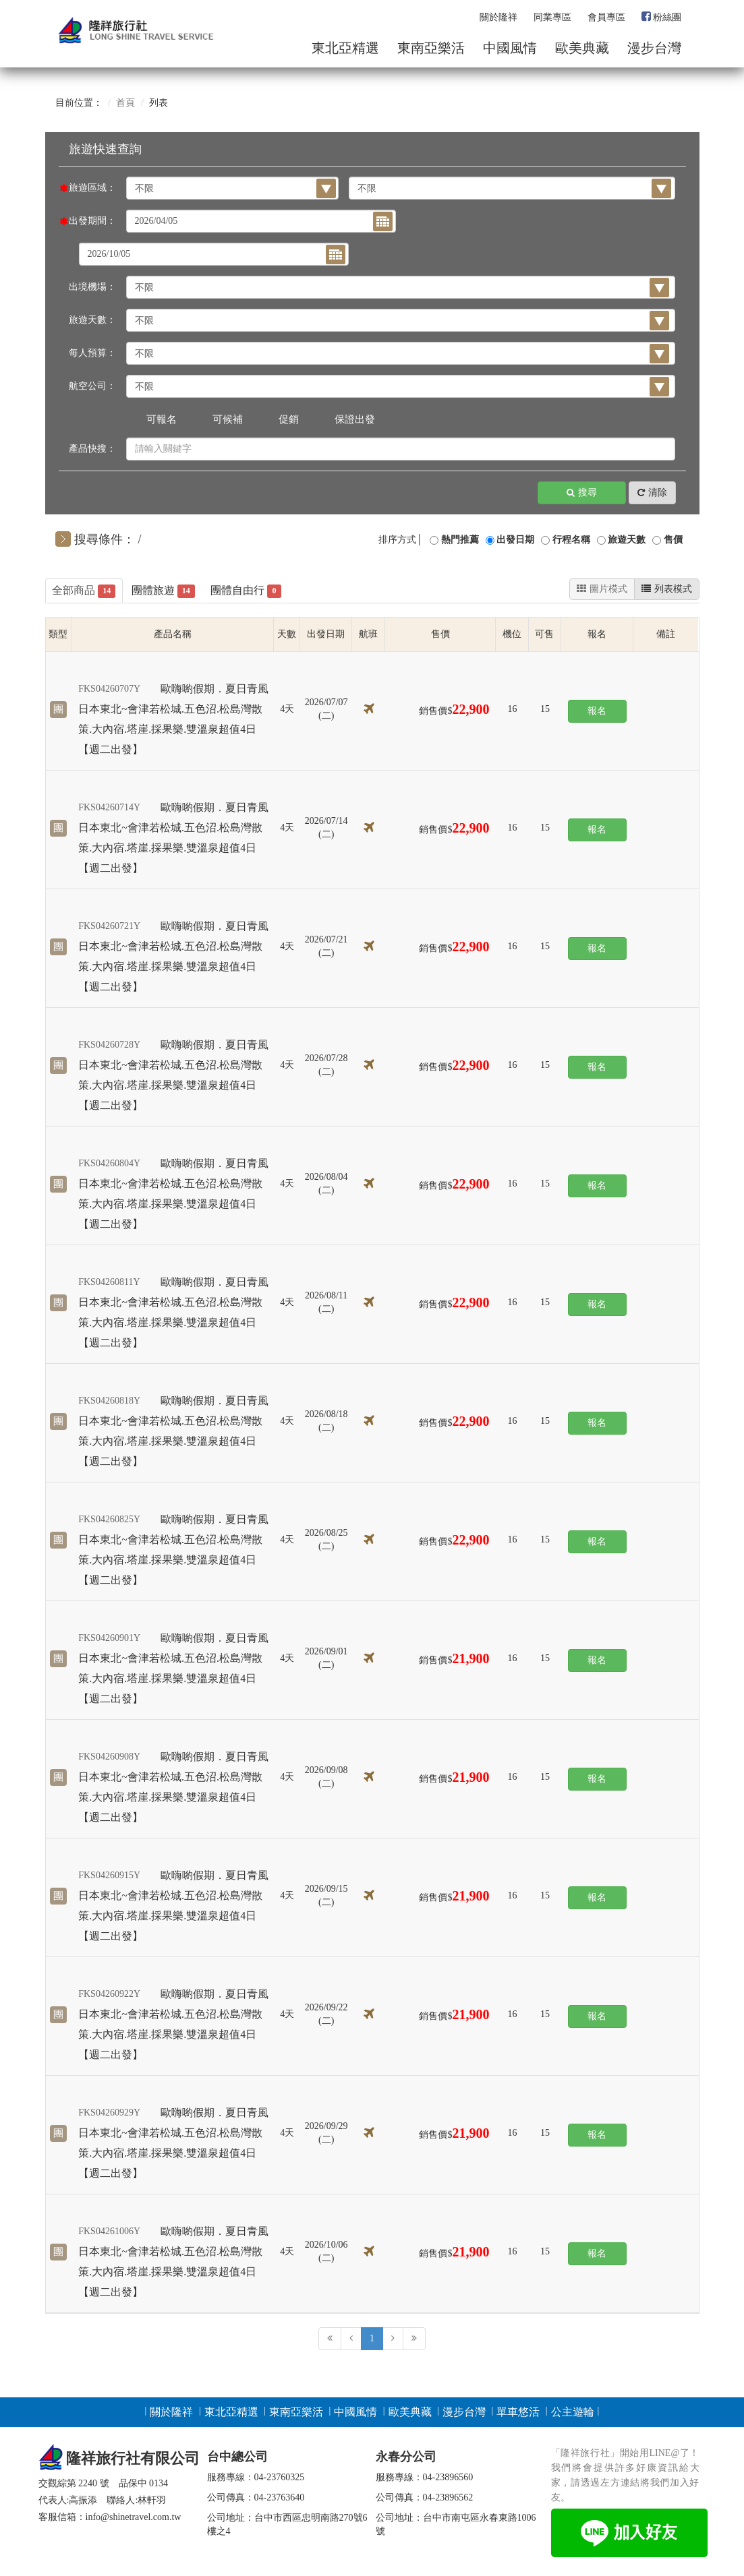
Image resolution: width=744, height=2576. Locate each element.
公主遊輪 (572, 2412)
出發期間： (92, 221)
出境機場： (92, 287)
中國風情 (510, 48)
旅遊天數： (92, 320)
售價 (673, 540)
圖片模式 (602, 589)
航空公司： (92, 386)
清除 (652, 493)
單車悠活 (518, 2412)
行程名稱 (571, 540)
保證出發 (355, 419)
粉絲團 (661, 16)
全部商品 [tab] (83, 592)
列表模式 (666, 589)
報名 (597, 711)
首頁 (125, 103)
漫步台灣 (654, 48)
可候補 (227, 419)
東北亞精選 (345, 48)
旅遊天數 (627, 540)
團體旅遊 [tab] (163, 592)
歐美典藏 (582, 48)
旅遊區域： (92, 188)
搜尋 (582, 493)
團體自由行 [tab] (245, 592)
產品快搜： (92, 449)
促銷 (289, 419)
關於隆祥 (498, 17)
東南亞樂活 (431, 48)
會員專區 (606, 17)
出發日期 (515, 540)
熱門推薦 (460, 540)
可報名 (161, 419)
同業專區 (552, 17)
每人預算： (92, 353)
